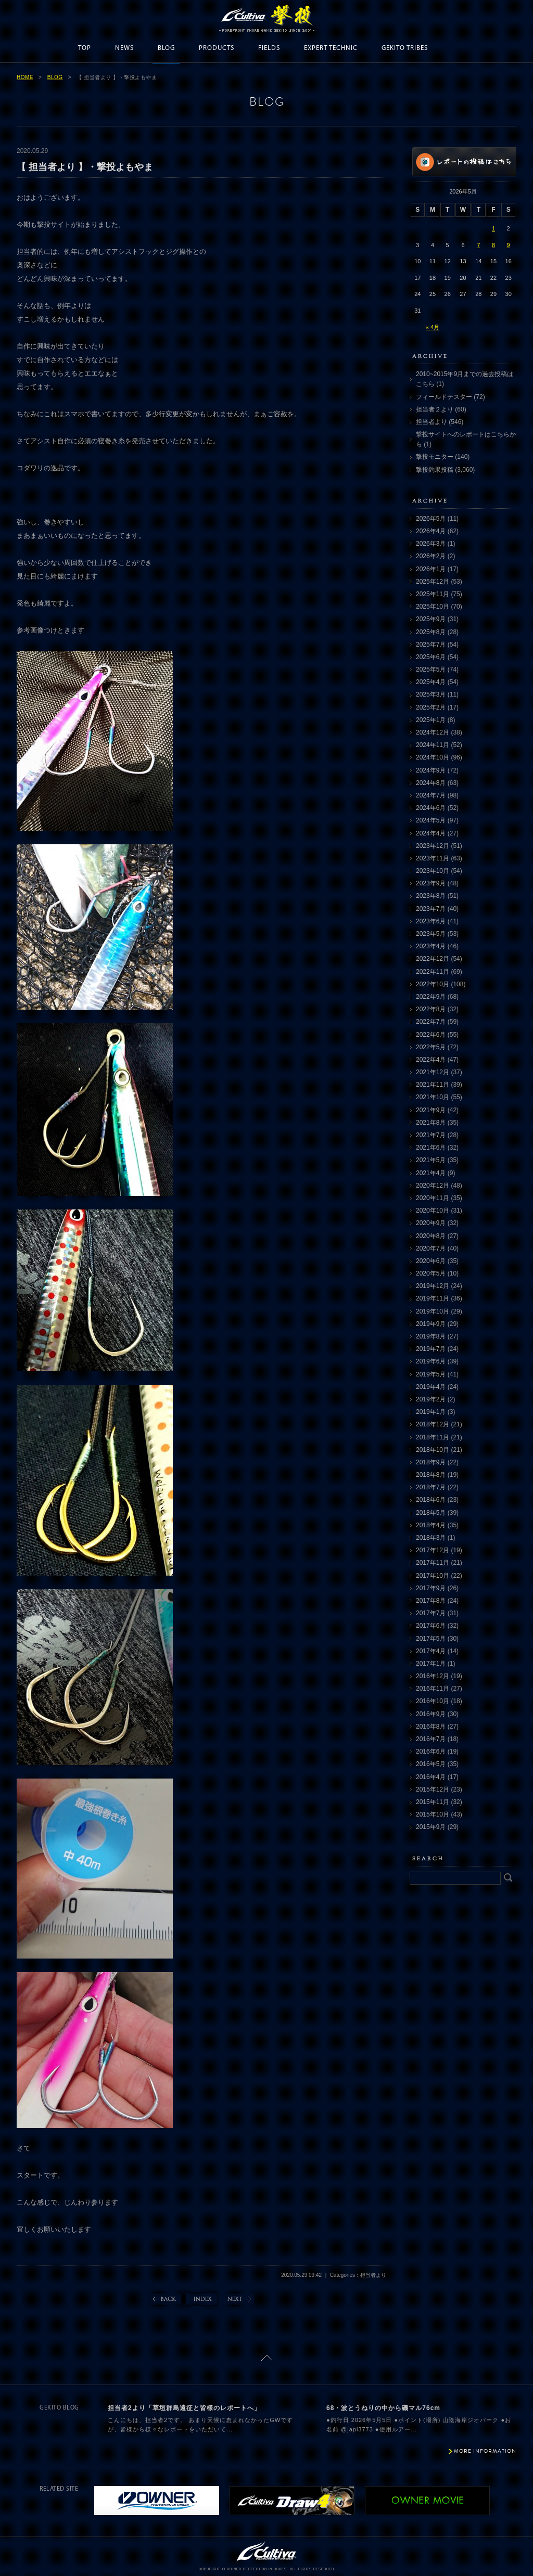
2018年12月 (432, 1424)
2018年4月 (431, 1525)
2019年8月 (431, 1336)
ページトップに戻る (266, 2358)
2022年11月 (432, 971)
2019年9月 (431, 1324)
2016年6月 (431, 1751)
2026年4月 (431, 531)
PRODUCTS (216, 48)
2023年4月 (431, 946)
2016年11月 (432, 1688)
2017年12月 (432, 1550)
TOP (84, 48)
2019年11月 (432, 1298)
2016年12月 (432, 1676)
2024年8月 (431, 783)
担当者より (431, 422)
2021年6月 (431, 1147)
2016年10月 (432, 1701)
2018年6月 (431, 1499)
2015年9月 (431, 1827)
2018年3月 (431, 1537)
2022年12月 (432, 958)
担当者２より (434, 409)
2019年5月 (431, 1374)
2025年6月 (431, 657)
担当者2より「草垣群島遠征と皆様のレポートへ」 (184, 2408)
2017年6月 (431, 1625)
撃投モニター (434, 456)
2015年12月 (432, 1789)
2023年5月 (431, 933)
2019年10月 (432, 1311)
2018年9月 (431, 1462)
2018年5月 (431, 1512)
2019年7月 (431, 1349)
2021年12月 (432, 1072)
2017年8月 (431, 1600)
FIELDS (269, 48)
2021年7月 (431, 1135)
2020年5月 (431, 1273)
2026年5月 (431, 518)
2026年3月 (431, 543)
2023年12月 (432, 845)
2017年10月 (432, 1575)
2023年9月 (431, 883)
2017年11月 (432, 1562)
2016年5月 (431, 1764)
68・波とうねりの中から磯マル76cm (383, 2408)
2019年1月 (431, 1411)
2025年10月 (432, 606)
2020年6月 (431, 1261)
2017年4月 (431, 1651)
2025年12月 (432, 581)
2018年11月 (432, 1437)
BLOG (166, 48)
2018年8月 (431, 1474)
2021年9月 (431, 1110)
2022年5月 (431, 1047)
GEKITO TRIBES (405, 48)
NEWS (124, 48)
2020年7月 (431, 1248)
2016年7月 (431, 1739)
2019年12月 (432, 1286)
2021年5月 (431, 1160)
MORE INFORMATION (485, 2451)
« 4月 (432, 327)
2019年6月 (431, 1361)
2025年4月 (431, 682)
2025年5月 (431, 669)
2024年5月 (431, 820)
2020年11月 (432, 1198)
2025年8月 (431, 632)
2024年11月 (432, 745)
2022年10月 (432, 984)
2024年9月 (431, 770)
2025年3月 (431, 694)
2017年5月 (431, 1638)
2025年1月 (431, 720)
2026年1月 (431, 569)
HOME (25, 77)
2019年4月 (431, 1386)
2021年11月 (432, 1084)
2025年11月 (432, 594)
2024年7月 (431, 795)
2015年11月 (432, 1802)
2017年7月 (431, 1613)
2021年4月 (431, 1173)
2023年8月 (431, 895)
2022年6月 (431, 1034)
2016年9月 (431, 1714)
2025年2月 (431, 707)
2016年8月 (431, 1726)
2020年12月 (432, 1185)
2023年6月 (431, 921)
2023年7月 (431, 908)
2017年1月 (431, 1663)
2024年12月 (432, 732)
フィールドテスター (444, 397)
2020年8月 (431, 1236)
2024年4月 (431, 833)
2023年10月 (432, 870)
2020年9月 (431, 1223)
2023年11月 (432, 858)
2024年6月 (431, 808)
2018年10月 (432, 1449)
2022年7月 (431, 1021)
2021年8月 (431, 1122)
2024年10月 (432, 757)
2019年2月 (431, 1399)
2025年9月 (431, 619)
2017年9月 (431, 1588)
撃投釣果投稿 (434, 469)
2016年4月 (431, 1777)
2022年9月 (431, 996)
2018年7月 (431, 1487)
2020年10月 (432, 1210)
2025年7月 (431, 644)
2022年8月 (431, 1009)
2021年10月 (432, 1097)
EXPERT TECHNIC (331, 48)
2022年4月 (431, 1059)
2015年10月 (432, 1814)
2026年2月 (431, 556)
